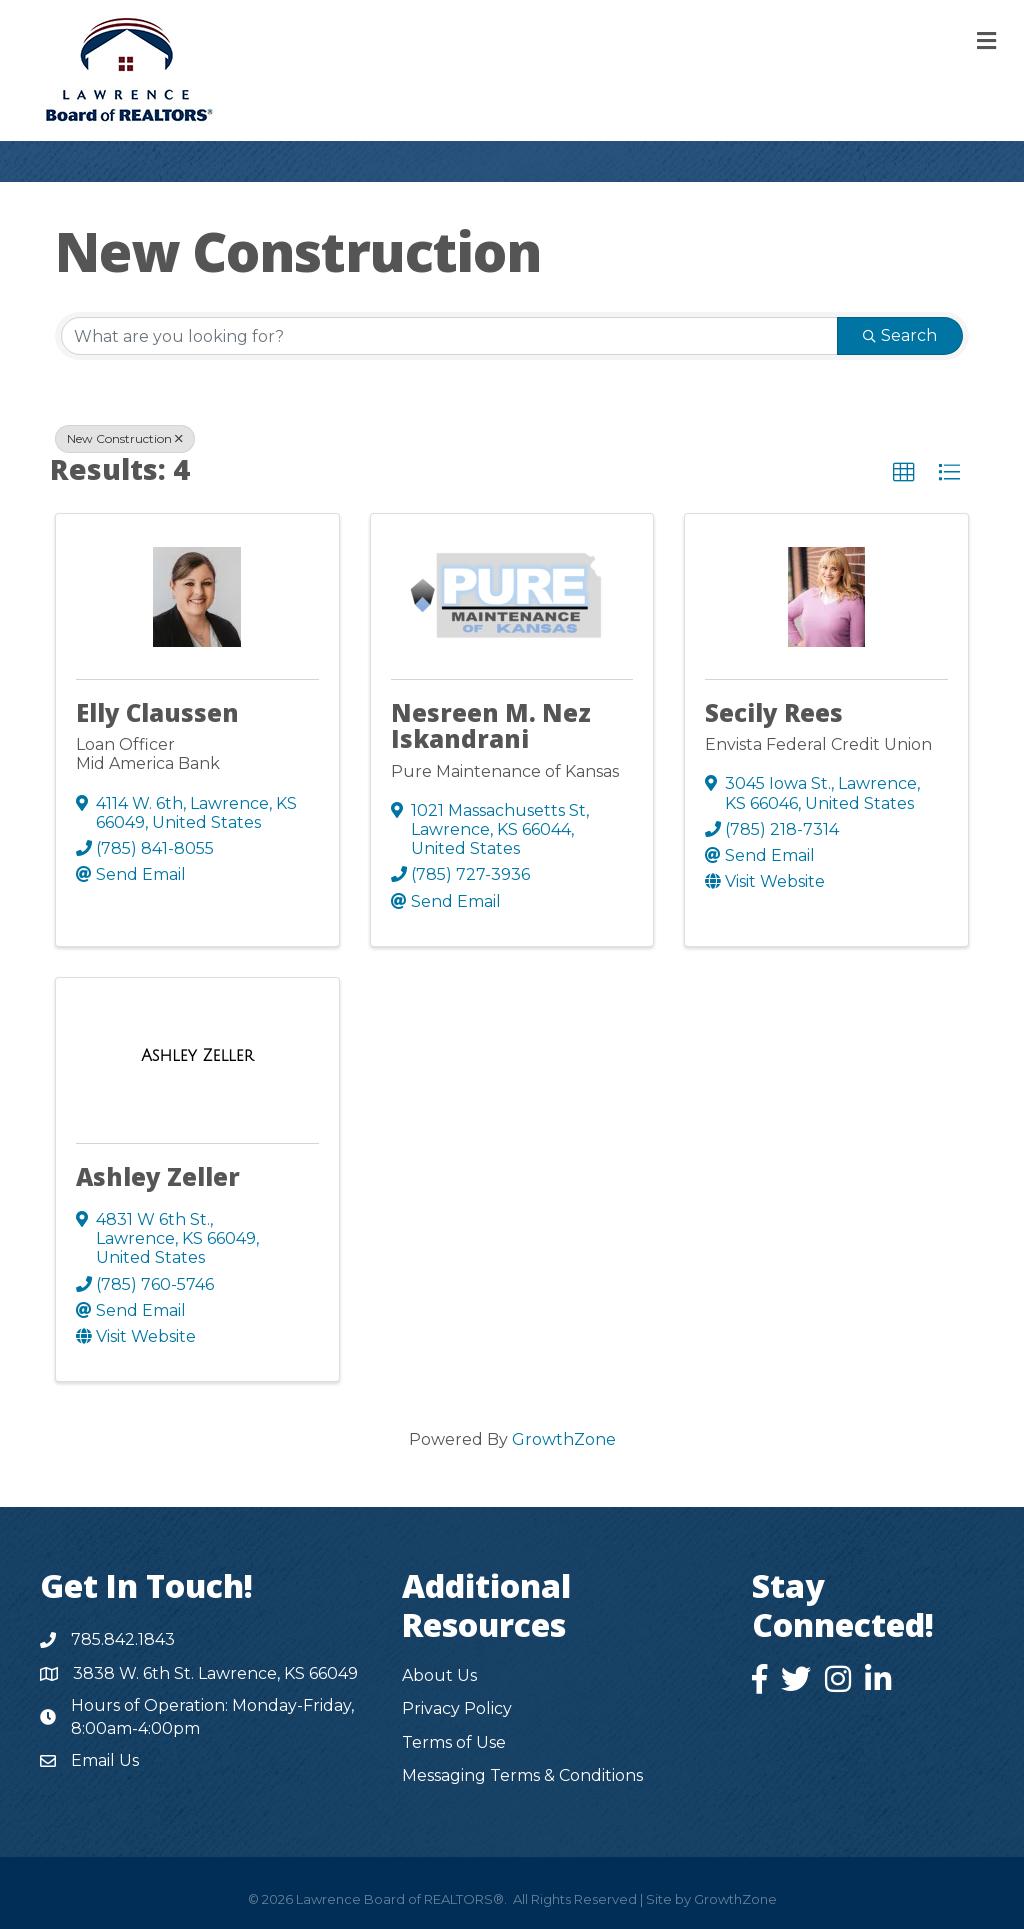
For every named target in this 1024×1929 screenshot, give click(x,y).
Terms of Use (454, 1742)
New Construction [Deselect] (125, 438)
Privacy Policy (457, 1708)
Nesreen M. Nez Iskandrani (491, 725)
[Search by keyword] (449, 336)
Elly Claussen (157, 712)
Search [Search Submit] (900, 335)
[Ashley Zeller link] (197, 1056)
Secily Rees (774, 712)
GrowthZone (564, 1439)
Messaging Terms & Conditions (522, 1775)
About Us (439, 1675)
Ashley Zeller (158, 1176)
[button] (904, 473)
